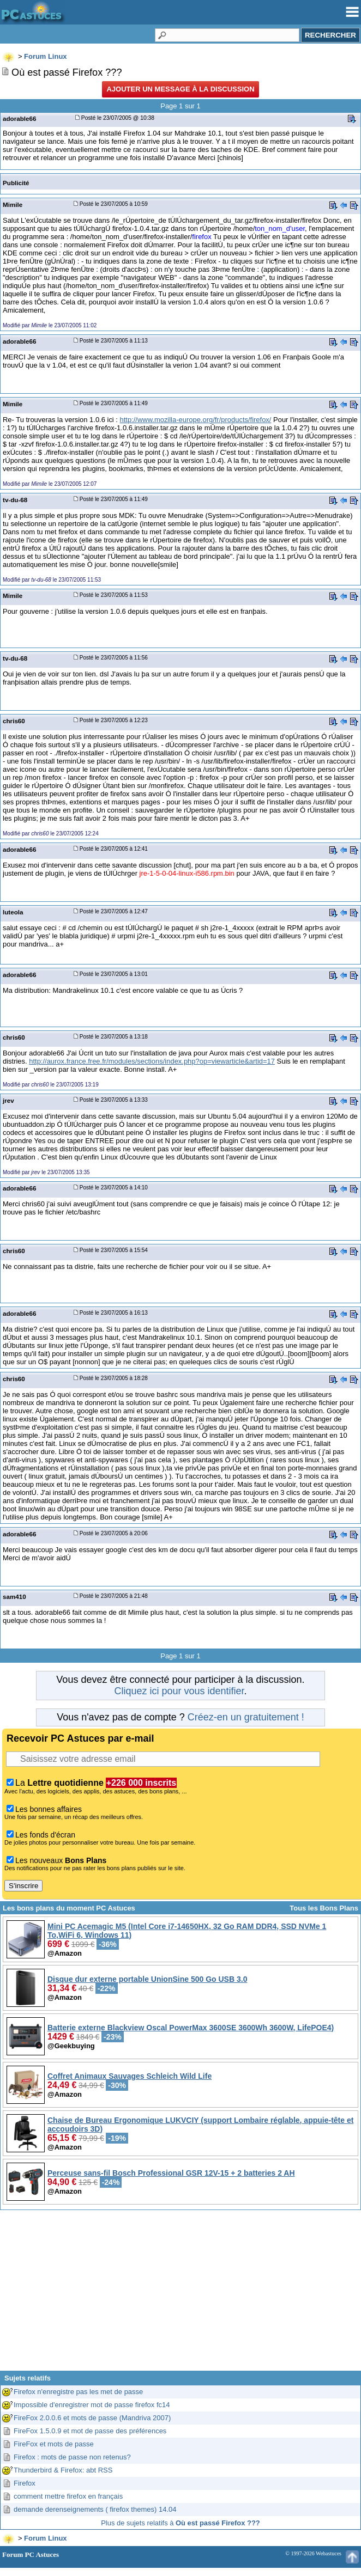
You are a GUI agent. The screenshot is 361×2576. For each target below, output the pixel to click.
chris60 (14, 720)
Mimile (12, 204)
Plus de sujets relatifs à (180, 2523)
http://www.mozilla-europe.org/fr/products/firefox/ (196, 420)
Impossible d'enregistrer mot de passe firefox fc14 (92, 2405)
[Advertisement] (180, 2294)
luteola (13, 911)
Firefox (24, 2483)
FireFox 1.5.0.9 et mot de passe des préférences (90, 2431)
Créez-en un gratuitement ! (246, 1717)
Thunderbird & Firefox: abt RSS (63, 2470)
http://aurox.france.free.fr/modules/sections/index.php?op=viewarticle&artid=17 (152, 1061)
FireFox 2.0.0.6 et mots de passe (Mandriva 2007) (92, 2418)
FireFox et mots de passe (54, 2444)
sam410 (14, 1596)
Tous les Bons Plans (324, 1908)
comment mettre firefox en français (68, 2496)
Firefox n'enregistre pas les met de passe (78, 2392)
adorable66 (20, 118)
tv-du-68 (15, 499)
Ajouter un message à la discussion (180, 89)
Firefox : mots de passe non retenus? (72, 2457)
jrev (8, 1100)
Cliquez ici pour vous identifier (179, 1691)
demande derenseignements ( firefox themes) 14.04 (95, 2509)
